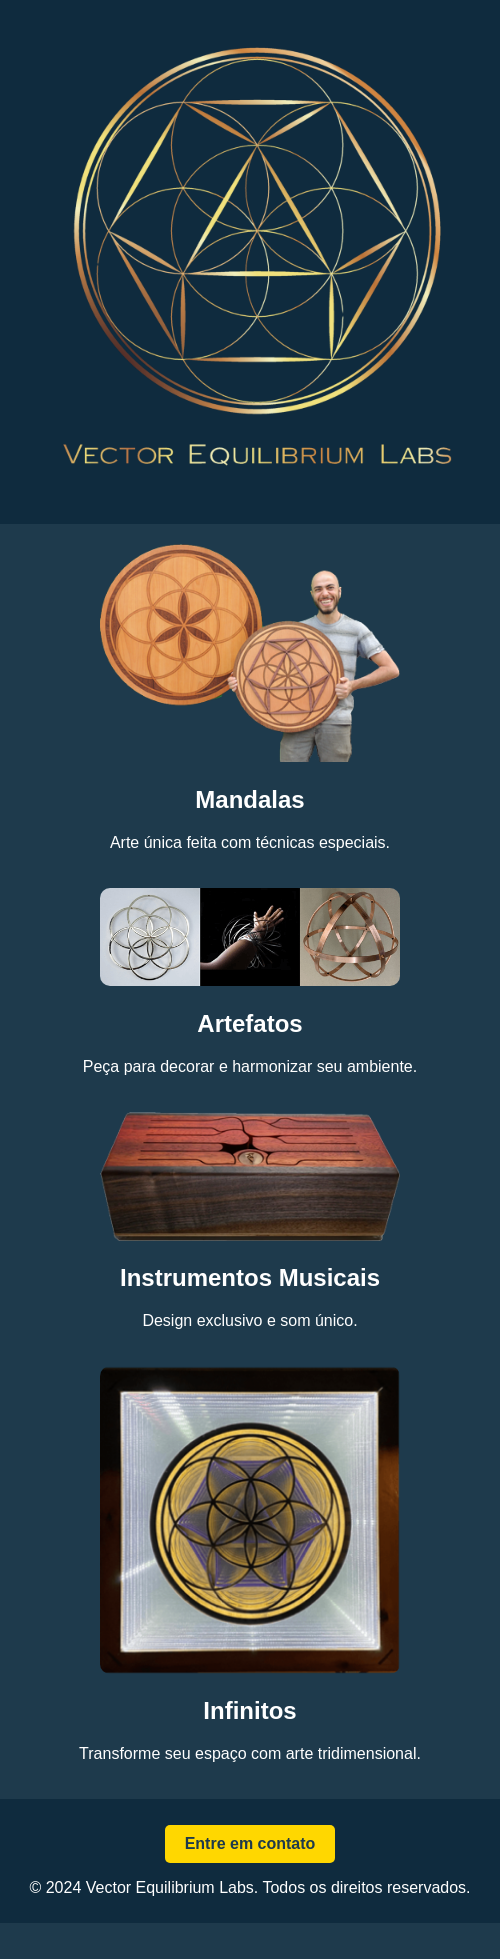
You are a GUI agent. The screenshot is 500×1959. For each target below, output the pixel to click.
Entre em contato (250, 1843)
